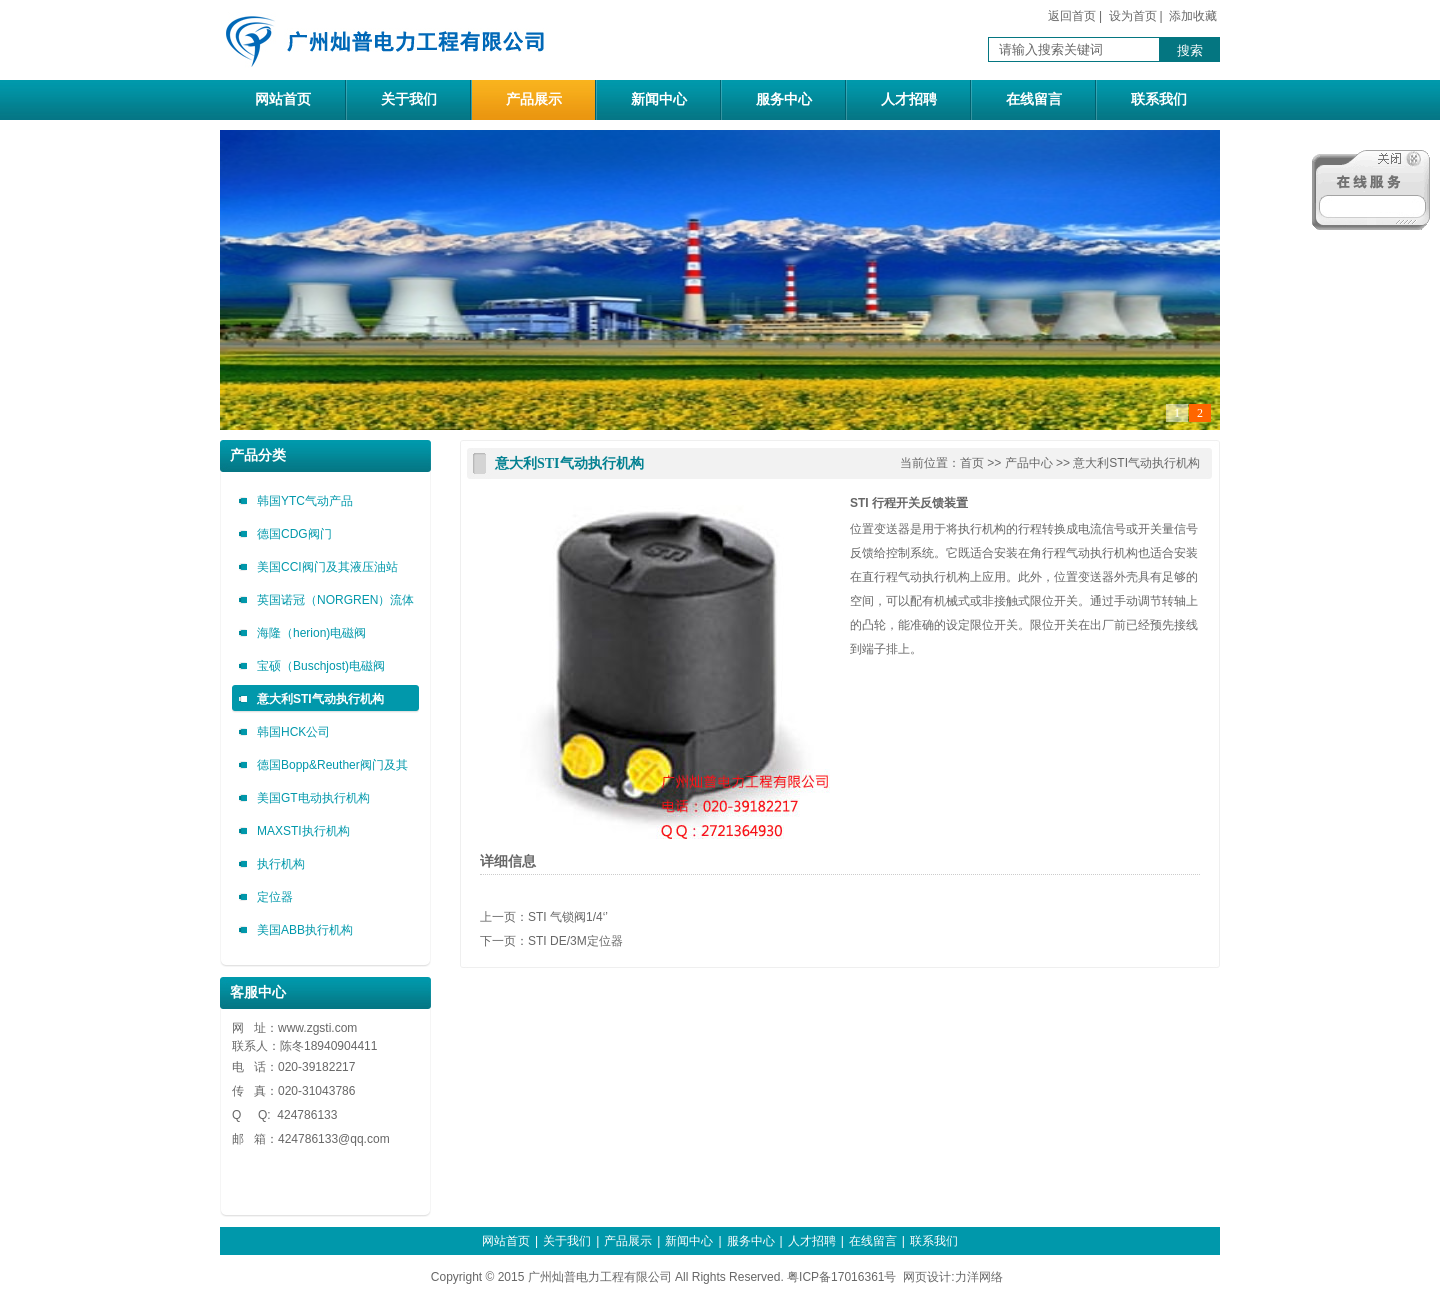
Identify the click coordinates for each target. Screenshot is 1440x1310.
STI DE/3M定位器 (575, 941)
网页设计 (927, 1277)
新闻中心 (659, 99)
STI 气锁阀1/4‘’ (568, 917)
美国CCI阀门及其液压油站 (327, 567)
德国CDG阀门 (294, 534)
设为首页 (1133, 16)
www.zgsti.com (317, 1028)
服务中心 (784, 99)
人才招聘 (909, 99)
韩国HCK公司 (293, 732)
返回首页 (1072, 16)
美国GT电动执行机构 (313, 798)
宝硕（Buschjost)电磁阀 (321, 666)
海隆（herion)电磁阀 (311, 633)
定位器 (275, 897)
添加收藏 (1193, 16)
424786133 (308, 1139)
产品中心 (1029, 463)
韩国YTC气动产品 (305, 501)
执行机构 (281, 864)
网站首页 (283, 99)
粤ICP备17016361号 (841, 1277)
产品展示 (534, 99)
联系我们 (1159, 99)
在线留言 (1034, 99)
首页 (972, 463)
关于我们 (409, 99)
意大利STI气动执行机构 (320, 699)
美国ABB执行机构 (305, 930)
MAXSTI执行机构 (303, 831)
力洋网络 (979, 1277)
